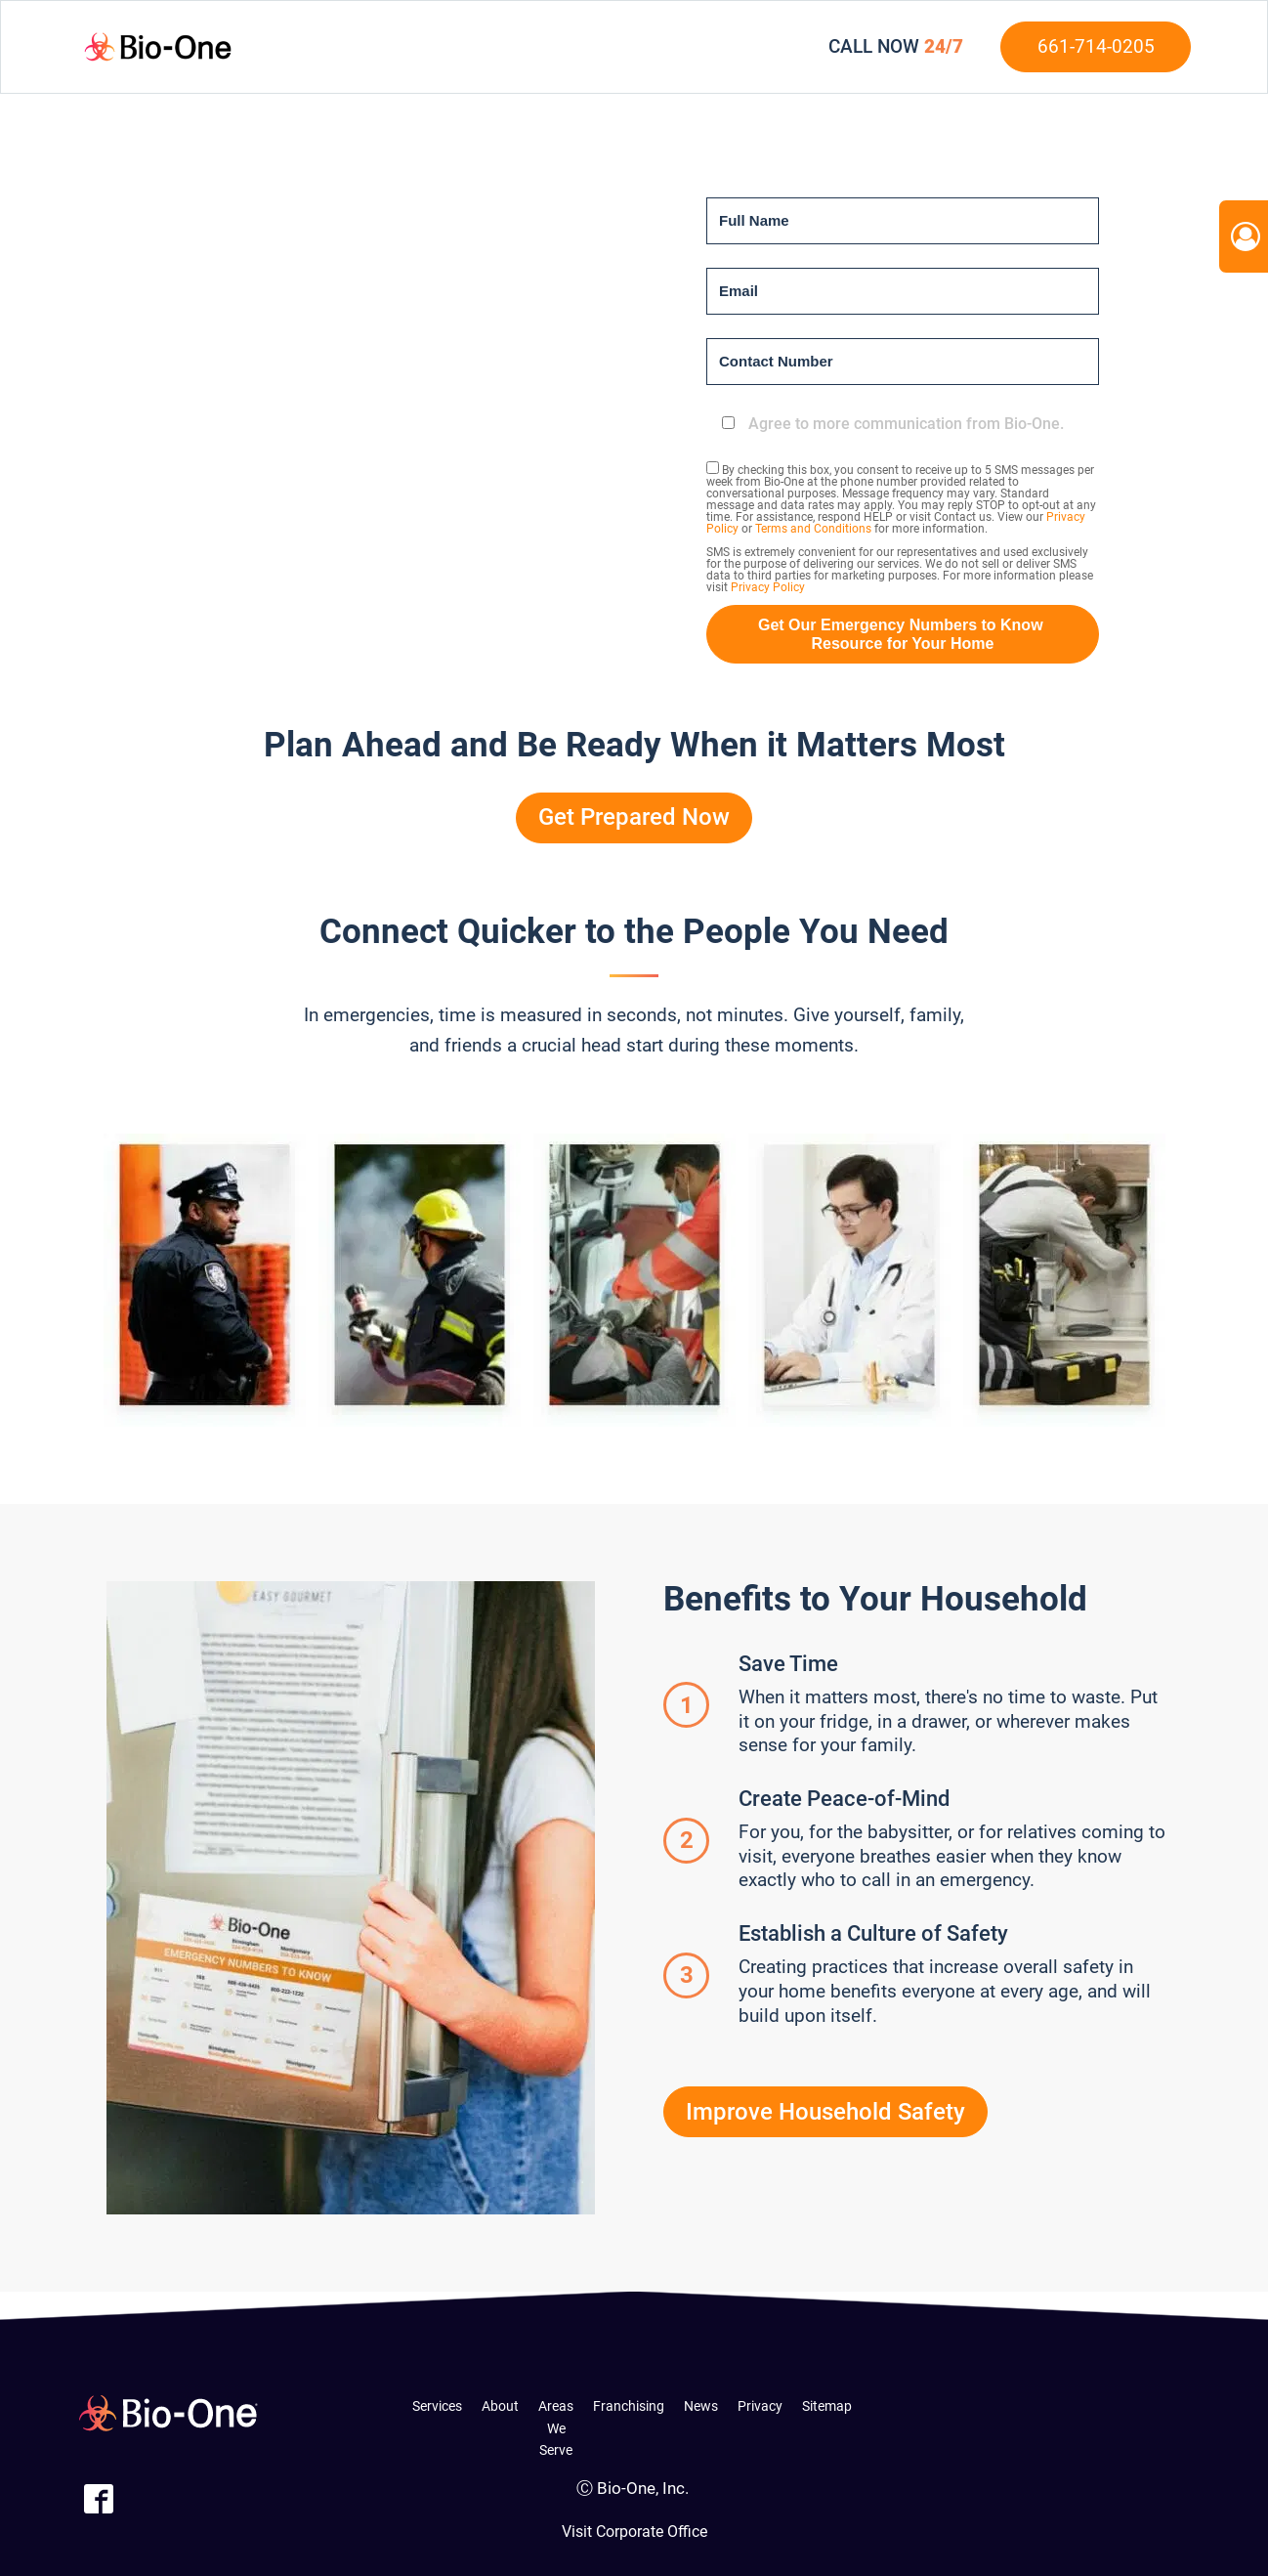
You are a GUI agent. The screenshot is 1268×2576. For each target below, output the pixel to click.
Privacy (760, 2406)
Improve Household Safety (825, 2111)
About (500, 2406)
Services (437, 2406)
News (701, 2406)
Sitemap (827, 2406)
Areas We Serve (555, 2428)
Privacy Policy (768, 587)
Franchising (628, 2406)
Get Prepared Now (634, 817)
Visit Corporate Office (634, 2531)
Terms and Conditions (813, 529)
